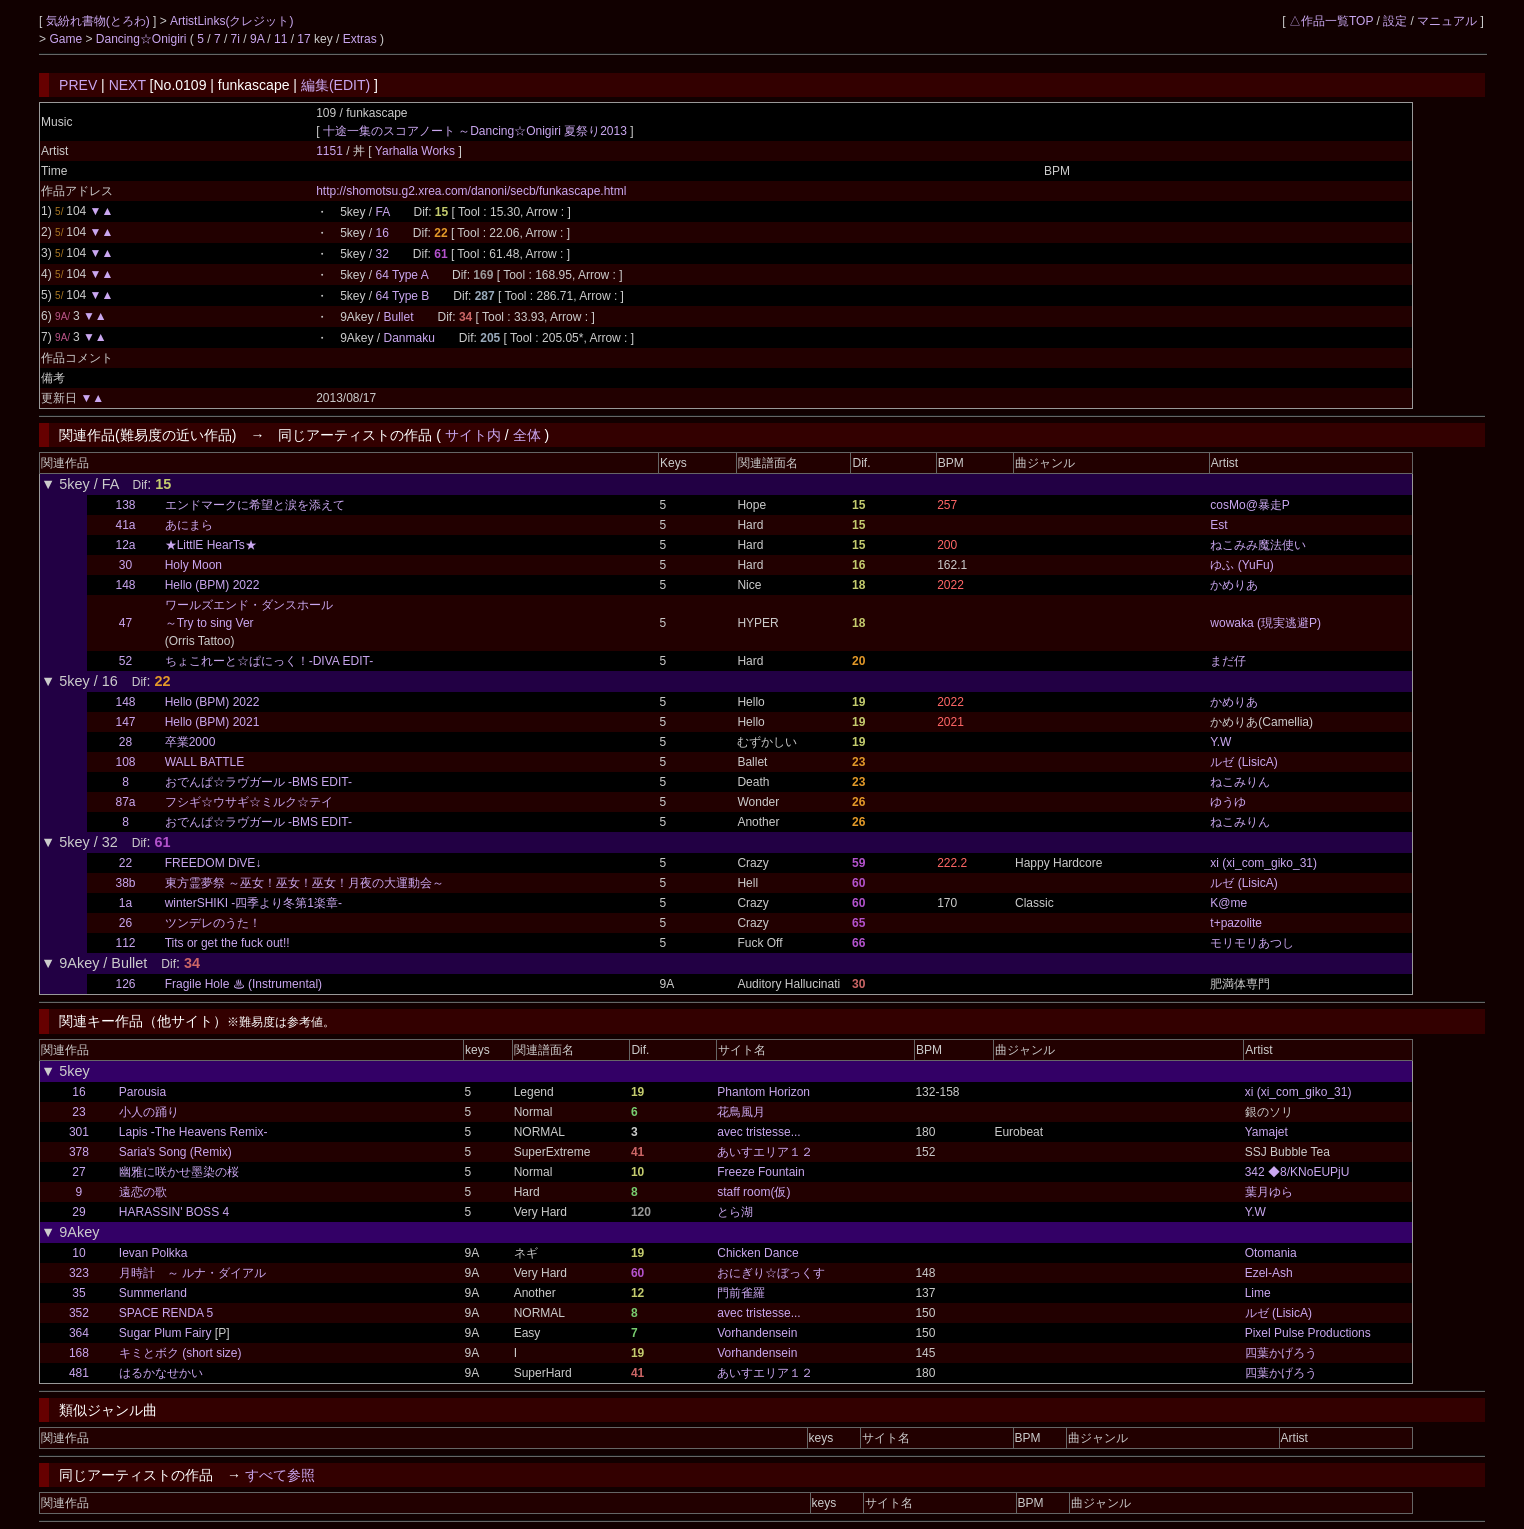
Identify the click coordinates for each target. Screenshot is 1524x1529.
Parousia (142, 1092)
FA (383, 212)
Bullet (399, 317)
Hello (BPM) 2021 (212, 722)
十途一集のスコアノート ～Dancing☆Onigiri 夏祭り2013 (475, 131)
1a (125, 903)
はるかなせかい (161, 1373)
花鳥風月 (741, 1112)
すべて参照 (280, 1475)
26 (125, 923)
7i (235, 39)
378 (79, 1152)
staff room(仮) (753, 1192)
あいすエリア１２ (765, 1152)
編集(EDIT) (335, 85)
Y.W (1220, 742)
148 (125, 585)
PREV (78, 85)
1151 (329, 151)
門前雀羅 (741, 1293)
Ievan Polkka (153, 1253)
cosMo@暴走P (1250, 505)
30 (125, 565)
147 (125, 722)
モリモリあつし (1252, 943)
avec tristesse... (758, 1132)
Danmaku (409, 338)
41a (125, 525)
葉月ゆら (1269, 1192)
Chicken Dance (757, 1253)
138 (125, 505)
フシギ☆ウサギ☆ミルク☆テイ (249, 802)
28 (125, 742)
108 (125, 762)
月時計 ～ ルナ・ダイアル (192, 1273)
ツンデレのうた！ (213, 923)
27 (78, 1172)
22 (125, 863)
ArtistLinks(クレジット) (231, 21)
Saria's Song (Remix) (175, 1152)
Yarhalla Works (417, 151)
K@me (1228, 903)
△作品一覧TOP (1331, 21)
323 (79, 1273)
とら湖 (735, 1212)
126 (125, 984)
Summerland (153, 1293)
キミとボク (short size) (180, 1353)
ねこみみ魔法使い (1258, 545)
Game (67, 39)
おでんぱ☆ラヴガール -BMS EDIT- (258, 782)
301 (79, 1132)
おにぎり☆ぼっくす (771, 1273)
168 (79, 1353)
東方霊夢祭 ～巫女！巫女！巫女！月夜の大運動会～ (304, 883)
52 (125, 661)
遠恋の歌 (143, 1192)
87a (125, 802)
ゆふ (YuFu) (1241, 565)
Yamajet (1266, 1132)
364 (79, 1333)
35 (78, 1293)
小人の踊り (149, 1112)
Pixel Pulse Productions (1308, 1333)
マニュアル (1447, 21)
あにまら (189, 525)
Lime (1258, 1293)
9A (257, 39)
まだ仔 (1228, 661)
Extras (360, 39)
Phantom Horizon (763, 1092)
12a (125, 545)
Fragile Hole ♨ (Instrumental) (243, 984)
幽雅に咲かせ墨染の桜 (179, 1172)
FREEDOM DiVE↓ (213, 863)
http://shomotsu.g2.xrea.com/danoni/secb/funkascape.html (471, 191)
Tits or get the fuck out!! (227, 943)
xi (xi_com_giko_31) (1263, 863)
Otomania (1271, 1253)
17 (303, 39)
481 (79, 1373)
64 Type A (402, 275)
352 (79, 1313)
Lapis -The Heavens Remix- (193, 1132)
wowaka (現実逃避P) (1265, 623)
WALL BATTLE (205, 762)
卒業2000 (190, 742)
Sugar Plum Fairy (165, 1333)
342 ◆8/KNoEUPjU (1297, 1172)
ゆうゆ (1228, 802)
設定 (1395, 21)
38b (125, 883)
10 (78, 1253)
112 (125, 943)
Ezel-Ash (1269, 1273)
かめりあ (1234, 585)
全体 (527, 435)
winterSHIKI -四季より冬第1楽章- (253, 903)
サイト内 (473, 435)
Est (1218, 525)
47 (125, 623)
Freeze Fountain (760, 1172)
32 (382, 254)
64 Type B (403, 296)
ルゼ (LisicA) (1243, 762)
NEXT (127, 85)
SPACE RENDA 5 (166, 1313)
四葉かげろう (1281, 1353)
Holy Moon (193, 565)
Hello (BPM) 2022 (212, 585)
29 (78, 1212)
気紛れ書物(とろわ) (99, 21)
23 (78, 1112)
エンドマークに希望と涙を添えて (255, 505)
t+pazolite (1236, 923)
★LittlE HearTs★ (211, 545)
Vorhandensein (757, 1333)
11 (280, 39)
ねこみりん (1240, 782)
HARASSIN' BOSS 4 (174, 1212)
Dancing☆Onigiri (143, 39)
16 (382, 233)
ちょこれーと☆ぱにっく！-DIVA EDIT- (269, 661)
